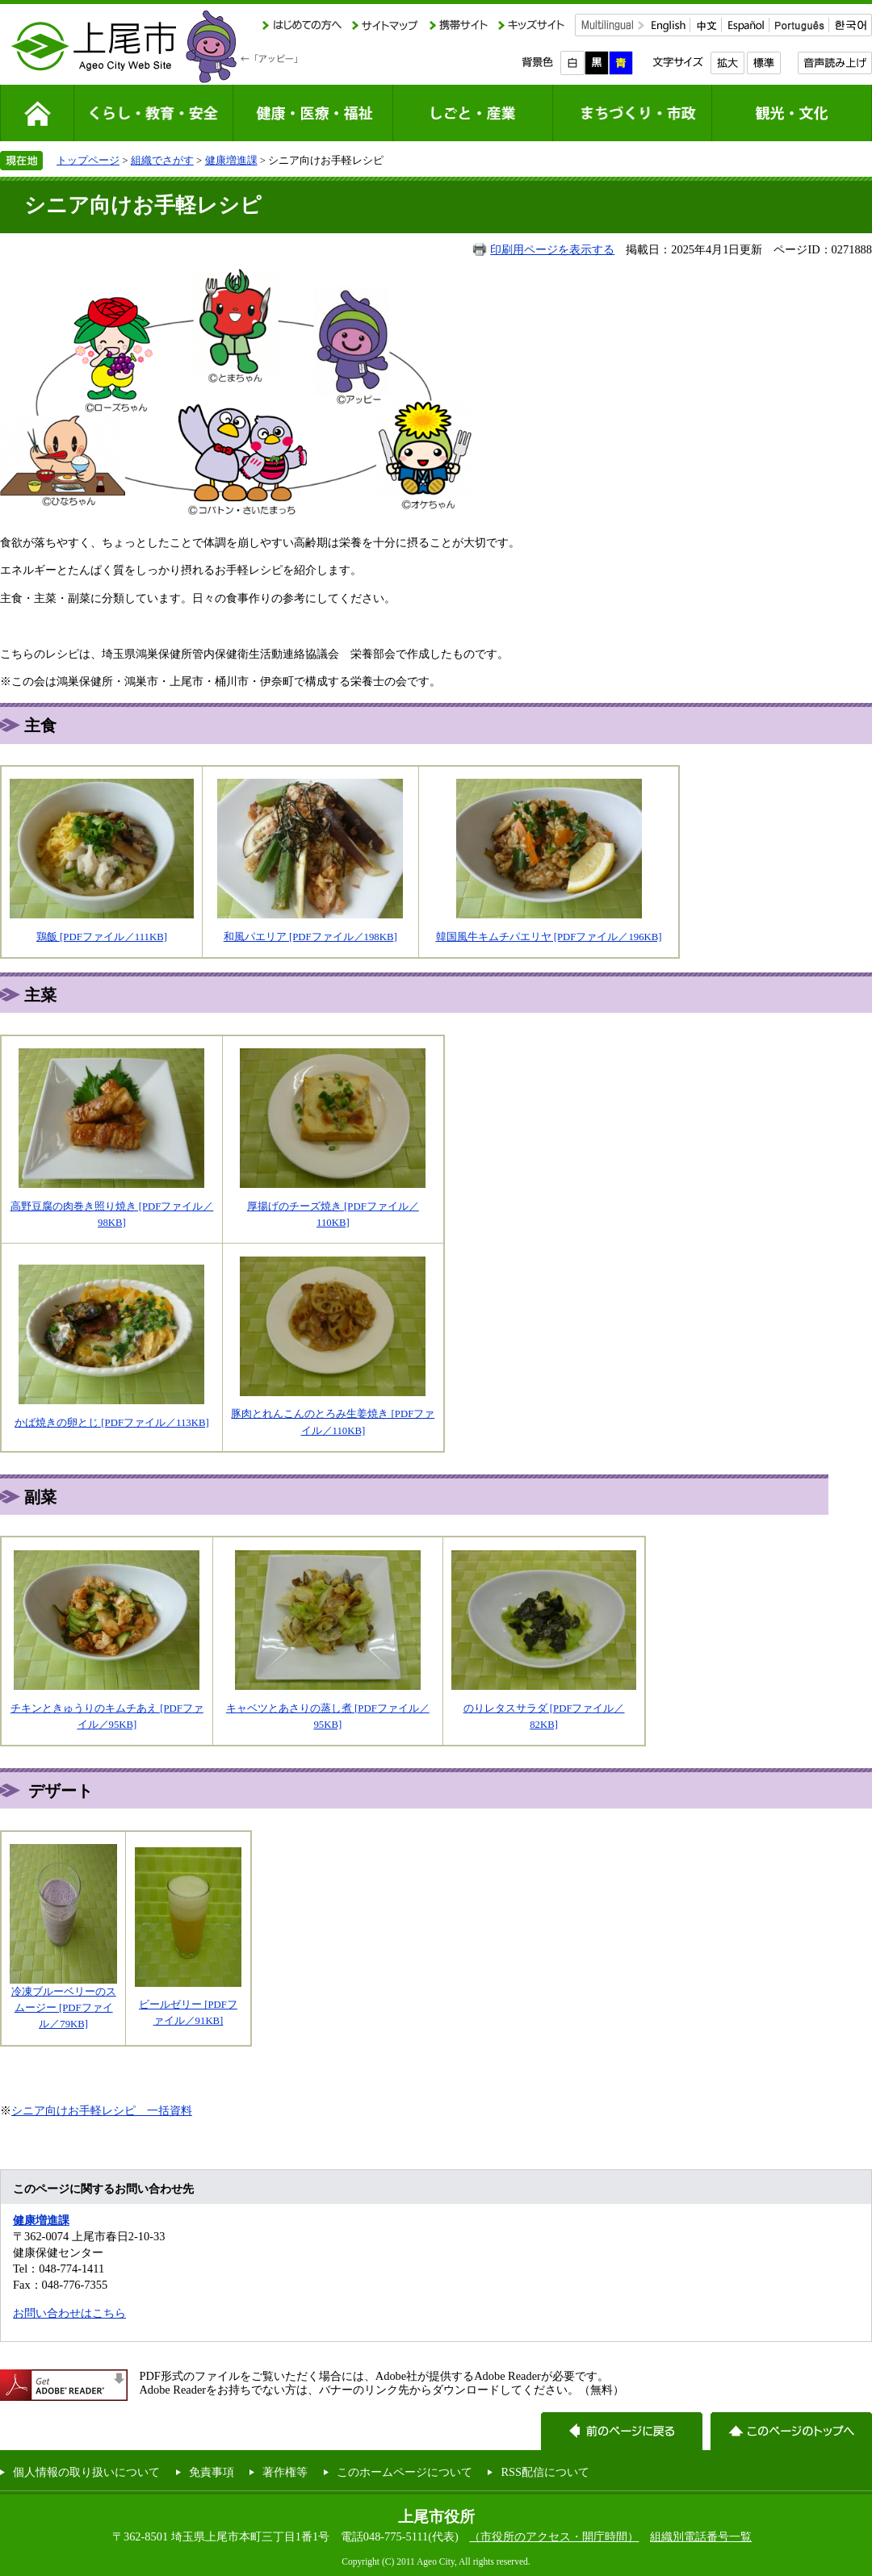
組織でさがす (162, 160)
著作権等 (285, 2471)
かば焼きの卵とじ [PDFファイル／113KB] (112, 1422)
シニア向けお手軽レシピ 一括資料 (101, 2110)
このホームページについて (404, 2471)
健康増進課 (231, 160)
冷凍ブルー (37, 1991)
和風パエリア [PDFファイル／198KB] (310, 937)
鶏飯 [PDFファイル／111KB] (101, 937)
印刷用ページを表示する (552, 249)
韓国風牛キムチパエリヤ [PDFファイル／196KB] (549, 937)
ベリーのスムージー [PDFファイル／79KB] (65, 2008)
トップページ (88, 160)
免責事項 (211, 2471)
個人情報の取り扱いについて (86, 2471)
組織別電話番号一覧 (701, 2536)
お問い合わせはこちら (69, 2312)
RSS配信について (545, 2471)
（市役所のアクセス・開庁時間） (554, 2536)
